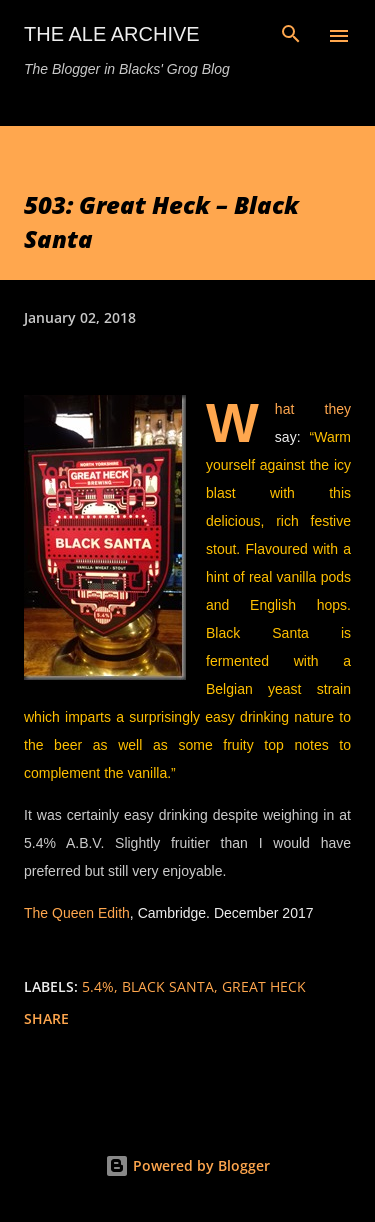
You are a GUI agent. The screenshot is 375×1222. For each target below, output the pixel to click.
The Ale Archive (112, 34)
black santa (168, 986)
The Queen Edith (77, 913)
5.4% (98, 986)
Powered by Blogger (187, 1165)
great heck (264, 986)
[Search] (291, 36)
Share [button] (46, 1018)
